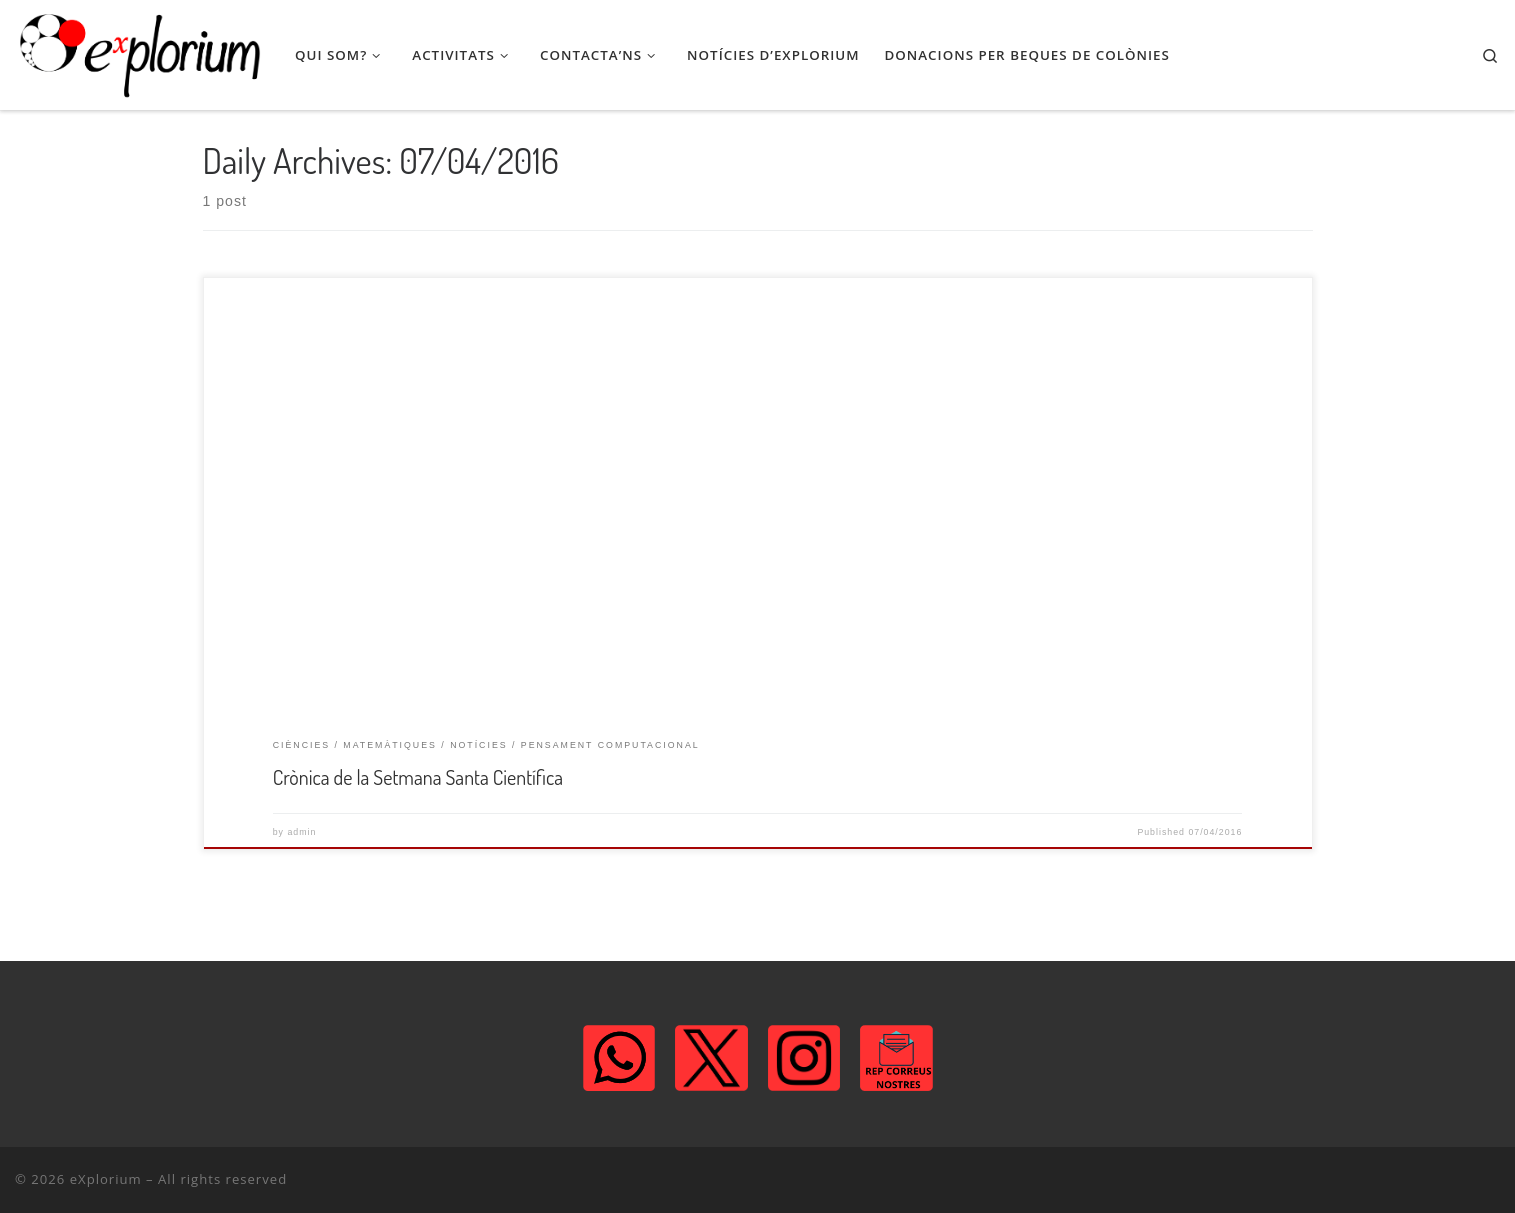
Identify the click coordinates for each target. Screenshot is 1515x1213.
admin (301, 832)
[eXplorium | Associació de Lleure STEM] (140, 55)
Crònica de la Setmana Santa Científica (418, 777)
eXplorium (106, 1179)
